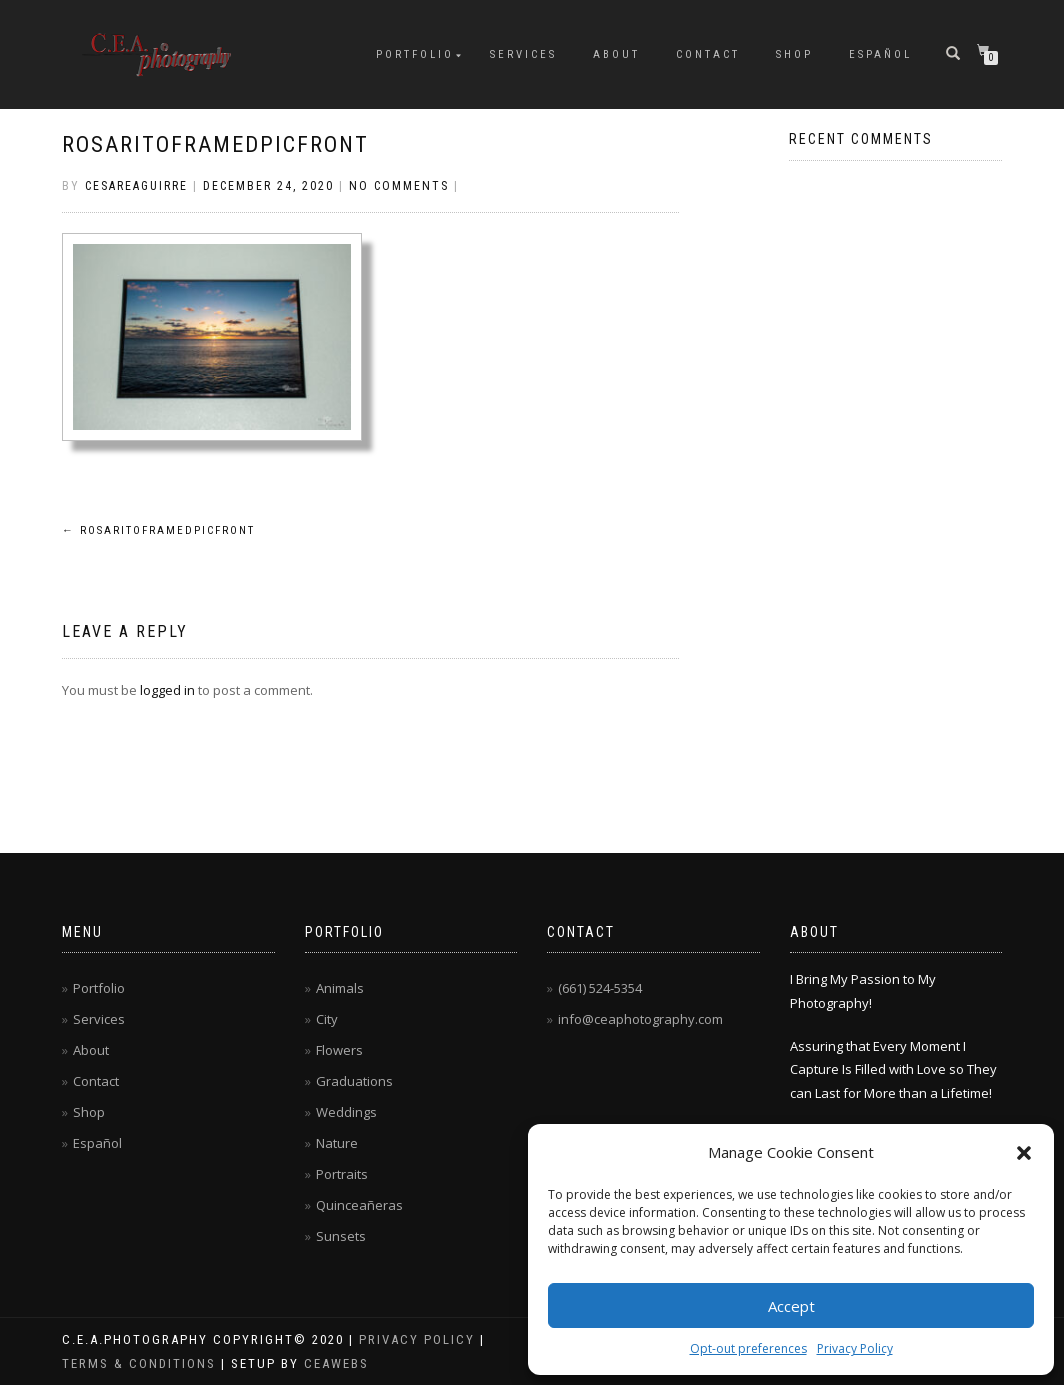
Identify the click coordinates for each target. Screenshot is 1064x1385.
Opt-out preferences (748, 1348)
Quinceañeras (359, 1205)
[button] (1024, 1153)
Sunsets (341, 1236)
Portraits (342, 1174)
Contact (708, 54)
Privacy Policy (855, 1348)
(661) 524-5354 (600, 988)
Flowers (339, 1050)
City (327, 1019)
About (616, 54)
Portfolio (415, 54)
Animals (340, 988)
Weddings (346, 1112)
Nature (337, 1143)
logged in (167, 690)
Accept (791, 1306)
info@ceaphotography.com (640, 1019)
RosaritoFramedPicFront (215, 144)
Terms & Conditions (139, 1363)
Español (880, 54)
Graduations (354, 1081)
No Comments (399, 186)
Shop (794, 54)
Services (523, 54)
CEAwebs (334, 1363)
